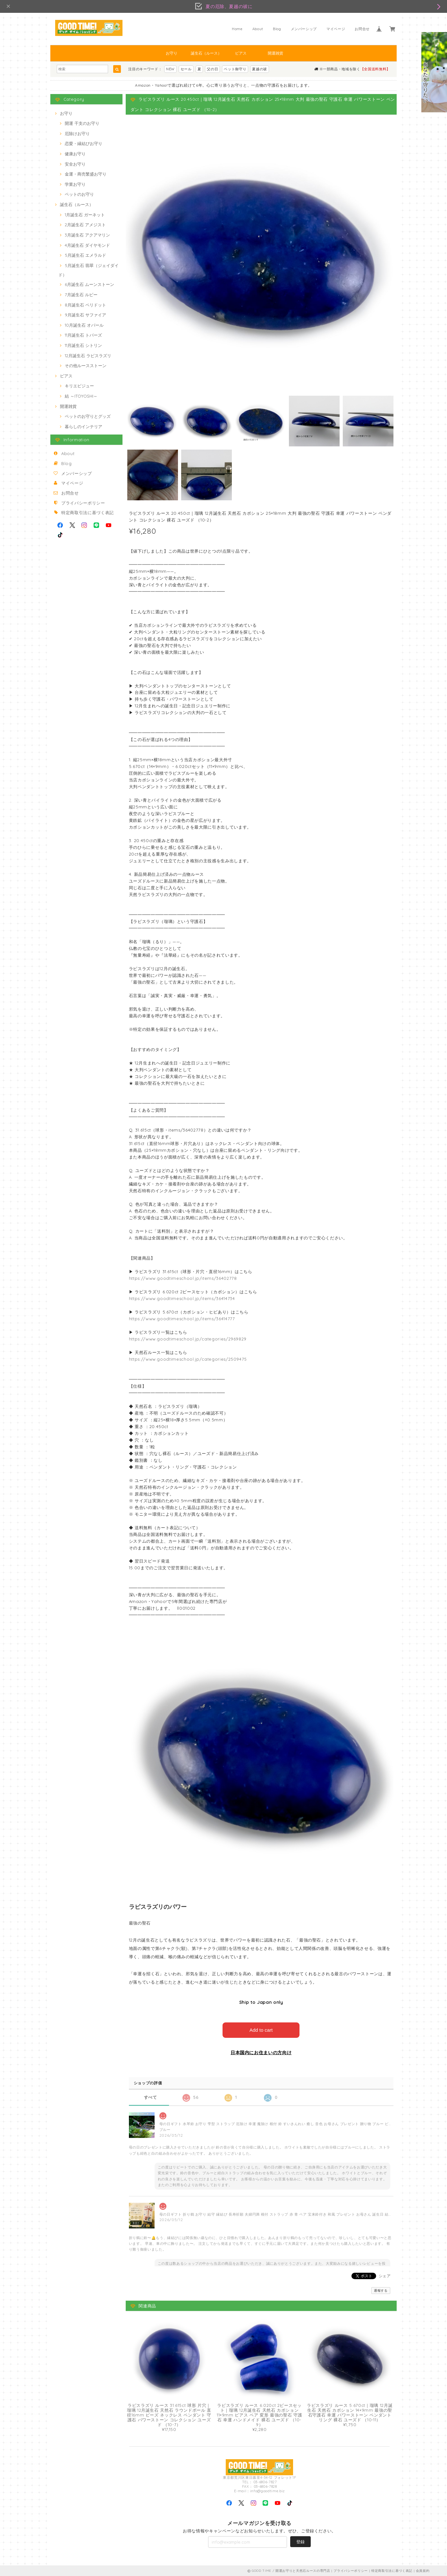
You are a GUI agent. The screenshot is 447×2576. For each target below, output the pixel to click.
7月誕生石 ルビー (81, 294)
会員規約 (423, 2570)
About (257, 29)
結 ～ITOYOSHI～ (81, 396)
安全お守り (75, 164)
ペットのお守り (79, 194)
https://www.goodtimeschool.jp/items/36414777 (182, 1318)
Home (237, 29)
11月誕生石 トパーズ (83, 335)
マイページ (335, 29)
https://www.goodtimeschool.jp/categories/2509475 (188, 1359)
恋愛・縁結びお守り (83, 143)
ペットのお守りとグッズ (88, 416)
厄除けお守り (77, 133)
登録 (300, 2541)
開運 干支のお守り (82, 123)
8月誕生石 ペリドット (85, 304)
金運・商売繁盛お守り (85, 174)
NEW (170, 69)
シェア (385, 2275)
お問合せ (362, 29)
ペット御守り (235, 69)
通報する (381, 2290)
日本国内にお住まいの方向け (261, 2052)
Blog (277, 29)
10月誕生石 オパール (84, 325)
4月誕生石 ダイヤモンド (87, 245)
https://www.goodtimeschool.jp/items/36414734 (182, 1298)
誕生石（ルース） (206, 53)
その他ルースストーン (85, 365)
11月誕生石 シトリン (83, 345)
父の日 (212, 69)
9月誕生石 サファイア (85, 314)
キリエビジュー (79, 385)
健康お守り (75, 153)
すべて (150, 2097)
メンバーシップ (304, 29)
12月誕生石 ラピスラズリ (88, 355)
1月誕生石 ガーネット (85, 214)
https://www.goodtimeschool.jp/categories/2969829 (188, 1338)
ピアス (241, 53)
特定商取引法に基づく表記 (87, 512)
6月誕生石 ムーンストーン (89, 284)
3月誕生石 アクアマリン (87, 234)
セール (186, 69)
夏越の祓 (259, 69)
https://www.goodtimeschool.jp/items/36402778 (183, 1278)
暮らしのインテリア (83, 426)
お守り (171, 53)
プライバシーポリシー (83, 502)
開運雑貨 (275, 53)
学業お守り (75, 184)
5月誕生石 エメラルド (85, 255)
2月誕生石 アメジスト (85, 224)
